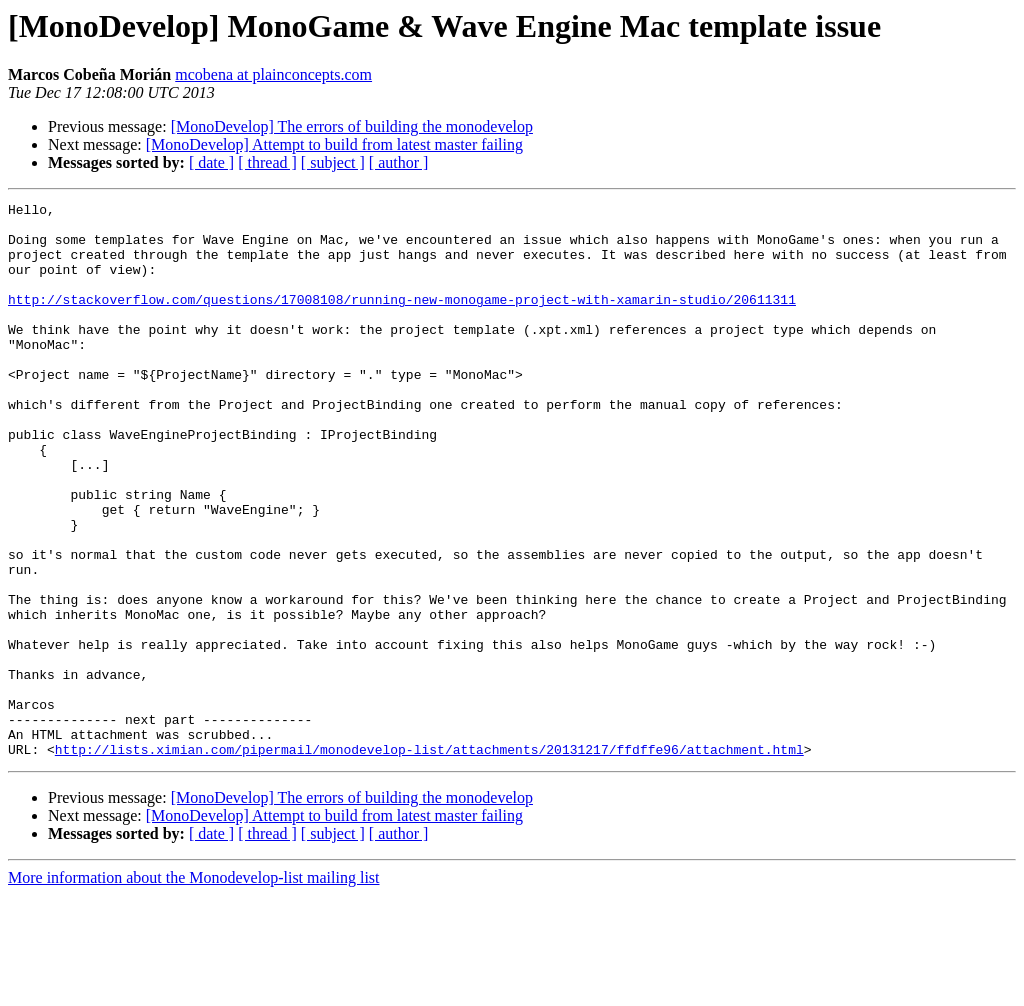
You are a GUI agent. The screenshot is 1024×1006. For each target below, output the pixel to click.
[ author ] (399, 162)
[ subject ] (333, 162)
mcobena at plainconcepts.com (273, 74)
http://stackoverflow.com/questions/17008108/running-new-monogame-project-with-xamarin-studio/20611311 (402, 320)
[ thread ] (267, 162)
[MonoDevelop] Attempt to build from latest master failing (334, 144)
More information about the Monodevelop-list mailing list (194, 988)
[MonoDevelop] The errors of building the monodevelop (352, 126)
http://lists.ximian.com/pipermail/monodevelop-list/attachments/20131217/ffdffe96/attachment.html (429, 860)
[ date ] (211, 162)
